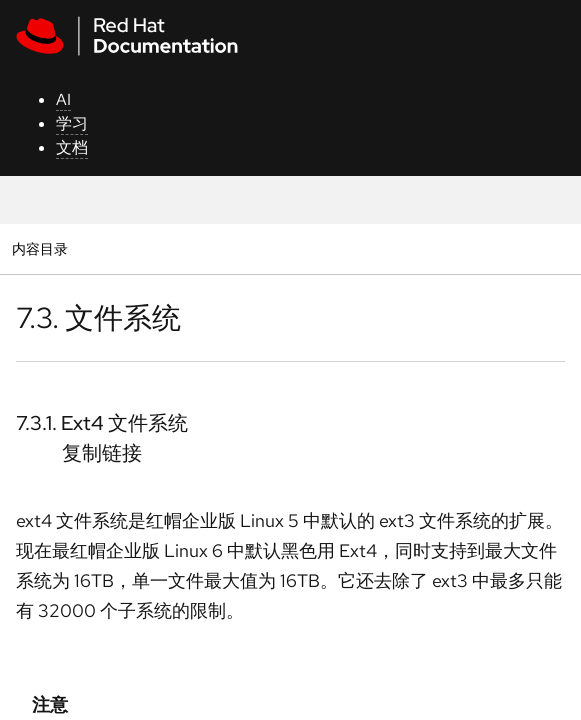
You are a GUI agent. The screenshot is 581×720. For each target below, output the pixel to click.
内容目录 (39, 248)
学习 (72, 123)
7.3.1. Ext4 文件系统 (102, 423)
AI (63, 99)
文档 (72, 147)
